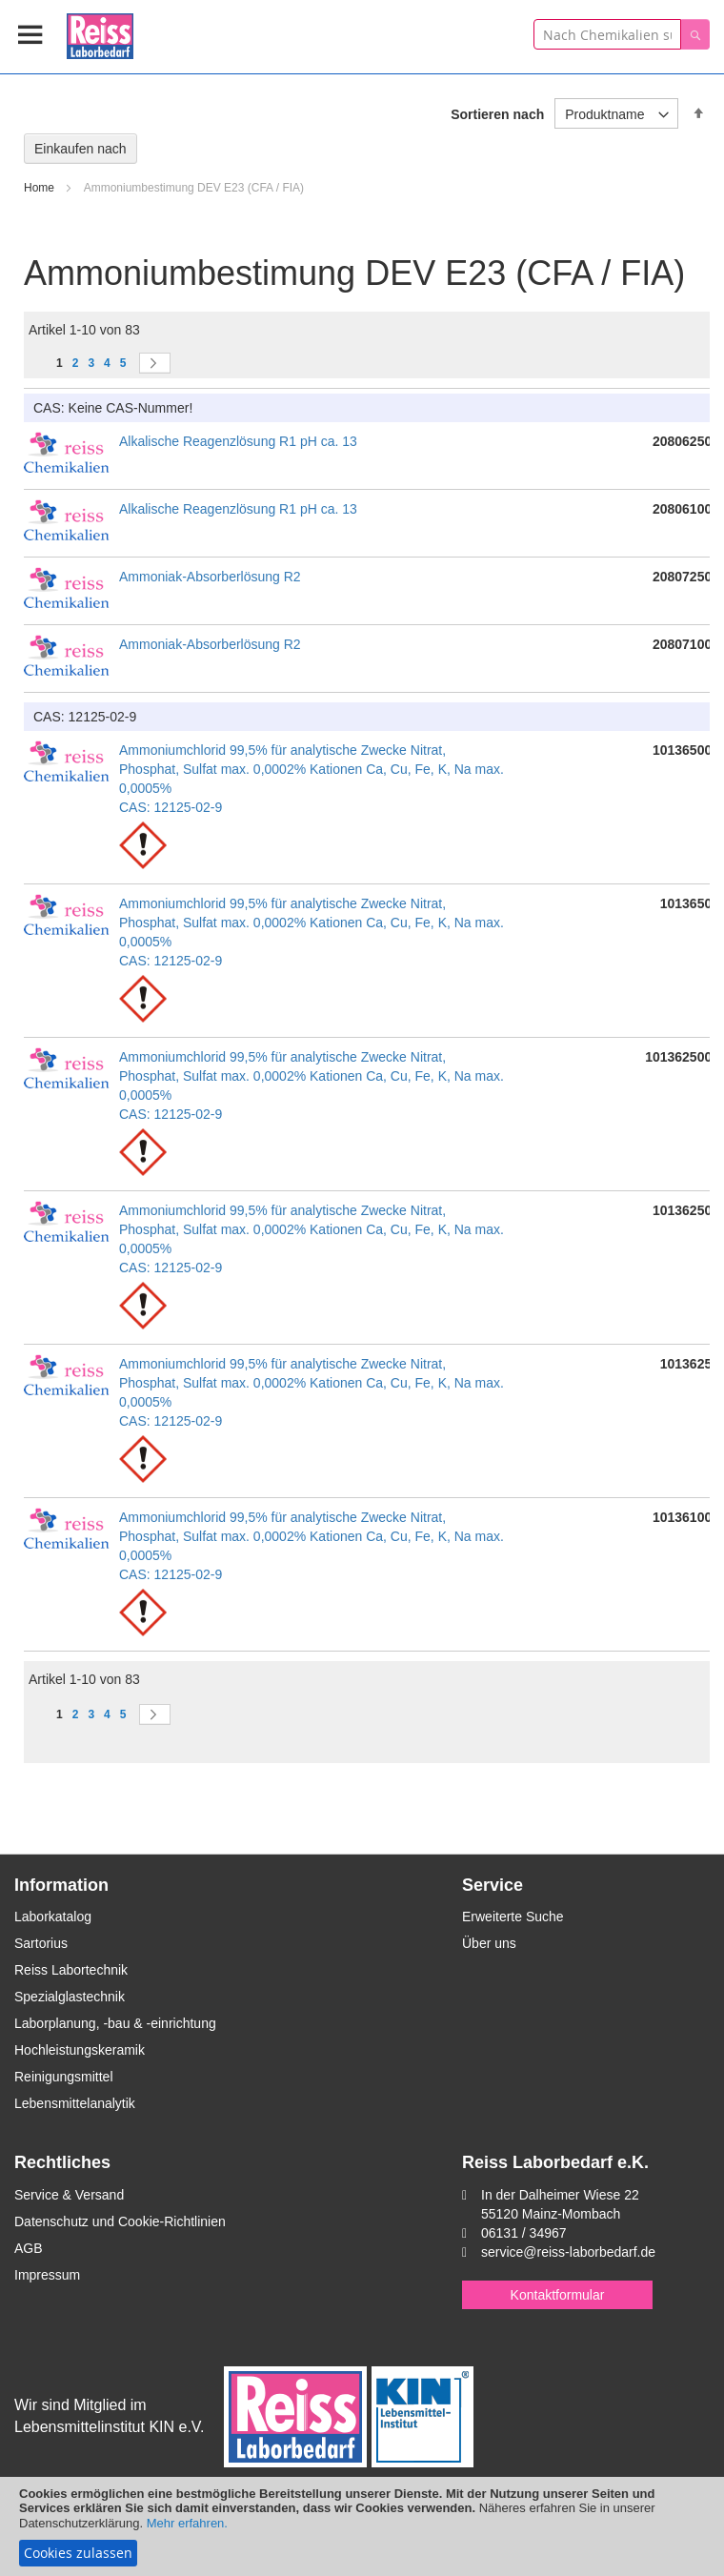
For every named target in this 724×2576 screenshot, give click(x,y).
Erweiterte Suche (513, 1916)
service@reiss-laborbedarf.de (568, 2252)
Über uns (489, 1943)
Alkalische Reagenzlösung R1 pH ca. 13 (238, 441)
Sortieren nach (497, 114)
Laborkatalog (52, 1916)
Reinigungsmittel (63, 2076)
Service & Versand (69, 2194)
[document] (362, 2526)
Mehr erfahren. (187, 2523)
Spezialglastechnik (69, 1996)
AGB (28, 2248)
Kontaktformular (558, 2294)
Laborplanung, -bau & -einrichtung (115, 2023)
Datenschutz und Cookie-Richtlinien (120, 2221)
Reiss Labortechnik (71, 1970)
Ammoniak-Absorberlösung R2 (210, 576)
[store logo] (100, 33)
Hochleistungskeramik (79, 2050)
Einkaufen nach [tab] (80, 148)
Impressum (47, 2274)
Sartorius (41, 1943)
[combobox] (607, 34)
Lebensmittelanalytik (74, 2103)
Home (40, 187)
